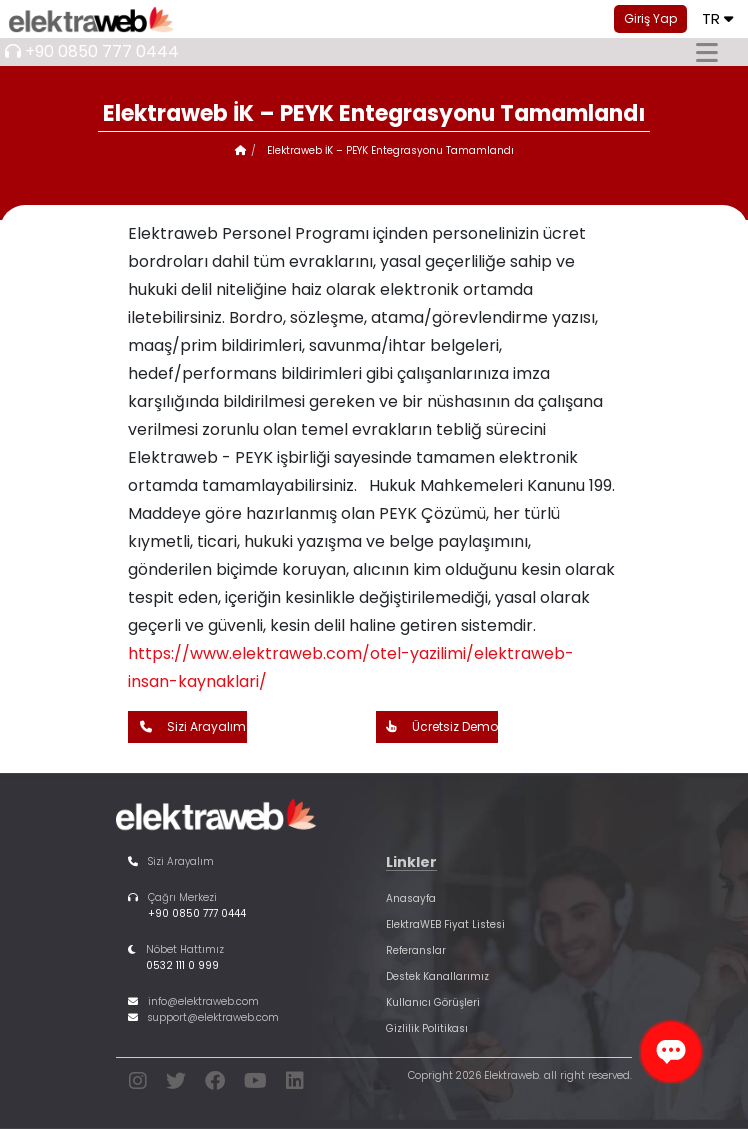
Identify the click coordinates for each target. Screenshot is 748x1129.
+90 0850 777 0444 (102, 51)
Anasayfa (411, 898)
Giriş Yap (650, 18)
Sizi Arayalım (188, 727)
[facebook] (215, 1084)
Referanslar (416, 950)
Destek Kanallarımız (437, 976)
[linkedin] (295, 1084)
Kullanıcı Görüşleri (433, 1002)
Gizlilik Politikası (427, 1028)
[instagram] (138, 1084)
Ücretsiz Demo (437, 727)
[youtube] (255, 1084)
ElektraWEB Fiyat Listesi (445, 924)
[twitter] (176, 1084)
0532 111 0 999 (182, 965)
